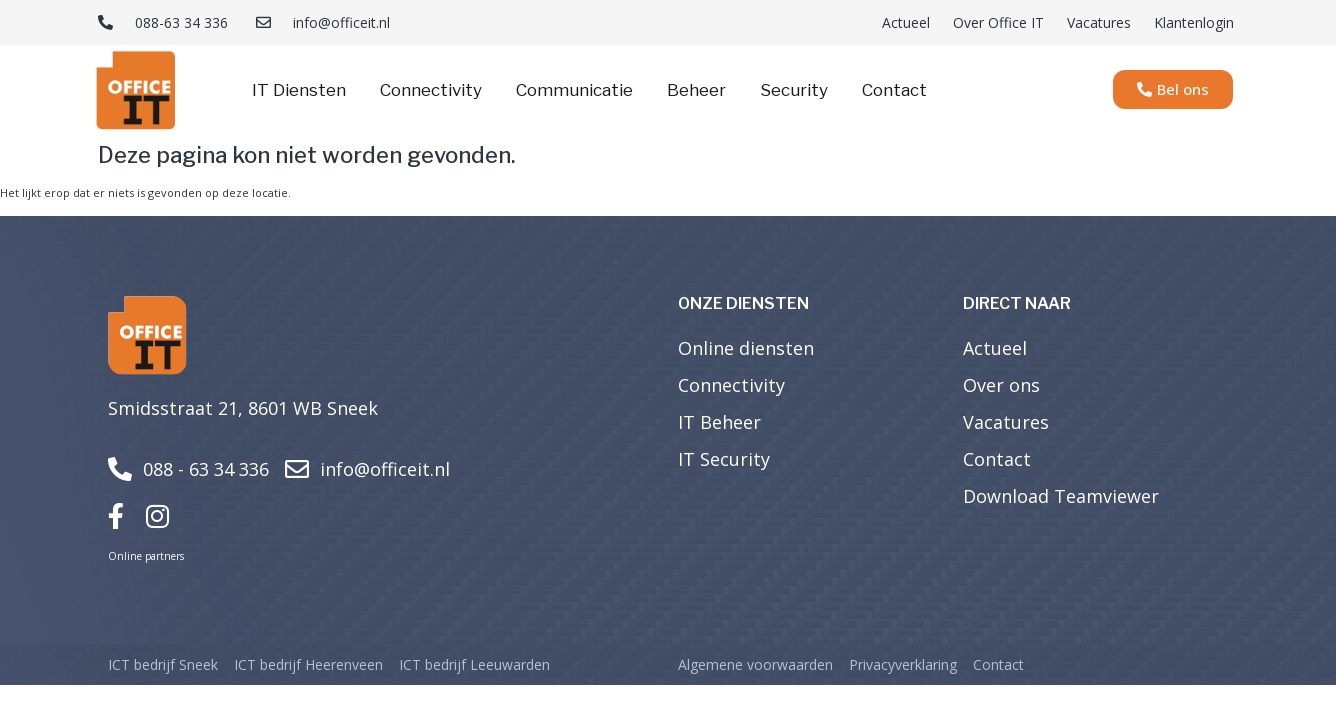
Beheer (696, 90)
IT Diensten (299, 90)
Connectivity (431, 90)
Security (794, 90)
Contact (894, 90)
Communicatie (574, 90)
